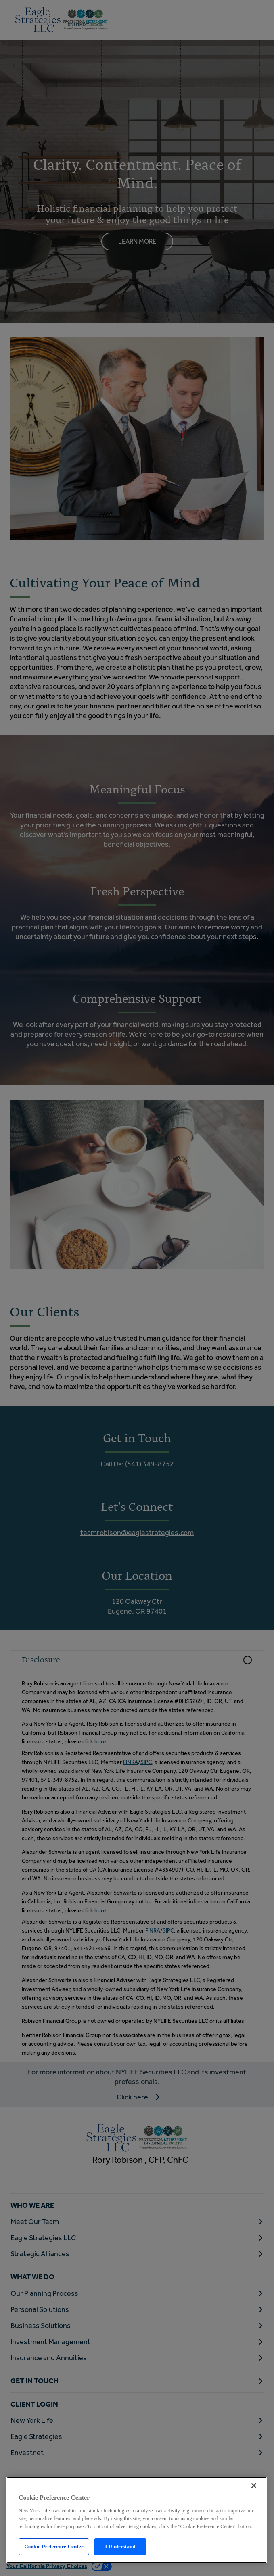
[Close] (254, 2486)
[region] (136, 2520)
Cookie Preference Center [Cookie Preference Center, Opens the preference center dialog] (53, 2546)
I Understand (120, 2546)
